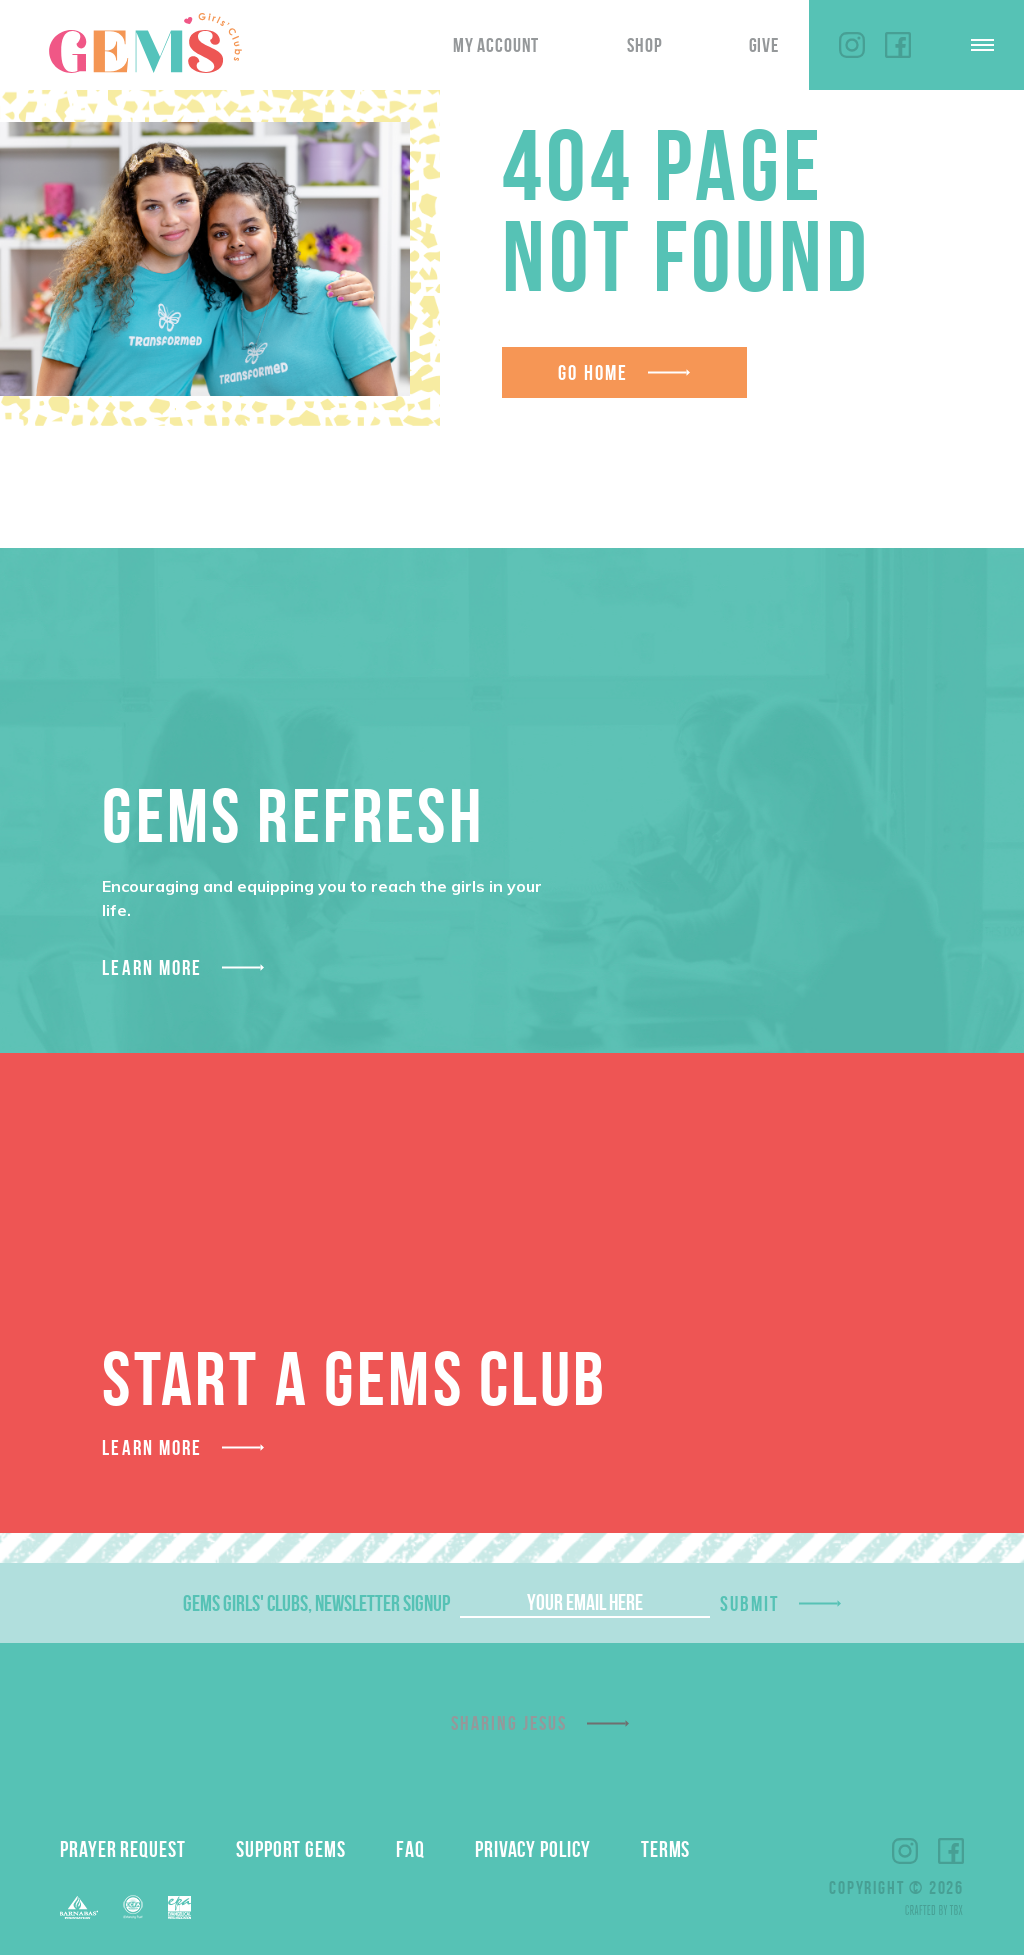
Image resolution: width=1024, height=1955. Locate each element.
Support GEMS (291, 1849)
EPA (179, 1907)
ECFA (133, 1907)
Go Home (593, 372)
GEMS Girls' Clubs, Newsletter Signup (316, 1603)
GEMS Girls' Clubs (145, 43)
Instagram (852, 45)
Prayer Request (123, 1849)
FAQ (410, 1849)
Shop (644, 45)
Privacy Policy (533, 1849)
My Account (496, 45)
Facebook (898, 45)
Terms (666, 1849)
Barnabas (79, 1907)
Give (764, 45)
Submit (750, 1603)
